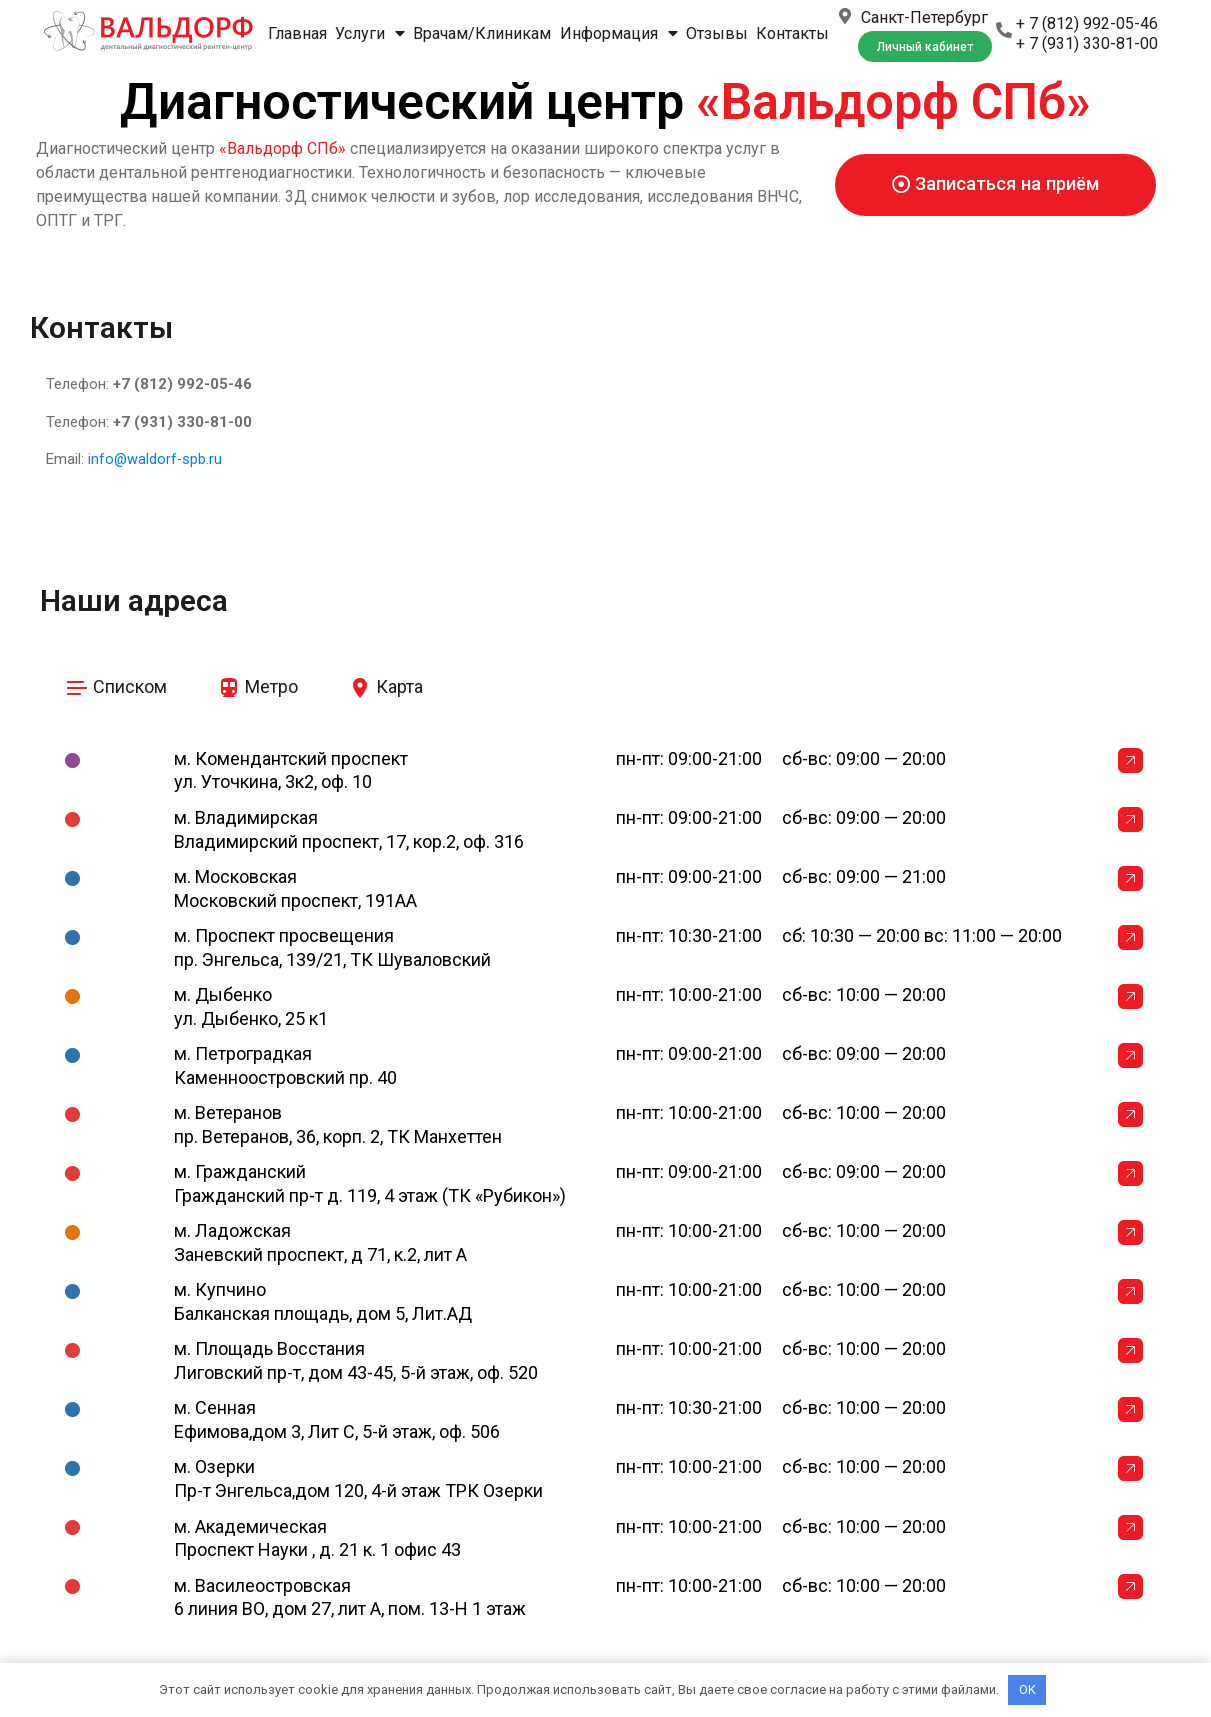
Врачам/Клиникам (482, 33)
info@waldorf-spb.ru (156, 459)
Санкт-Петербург (924, 17)
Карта (385, 685)
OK (1027, 1689)
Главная (297, 33)
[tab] (116, 688)
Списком (116, 685)
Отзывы (717, 33)
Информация (619, 34)
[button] (925, 46)
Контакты (792, 33)
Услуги (370, 34)
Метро (257, 685)
